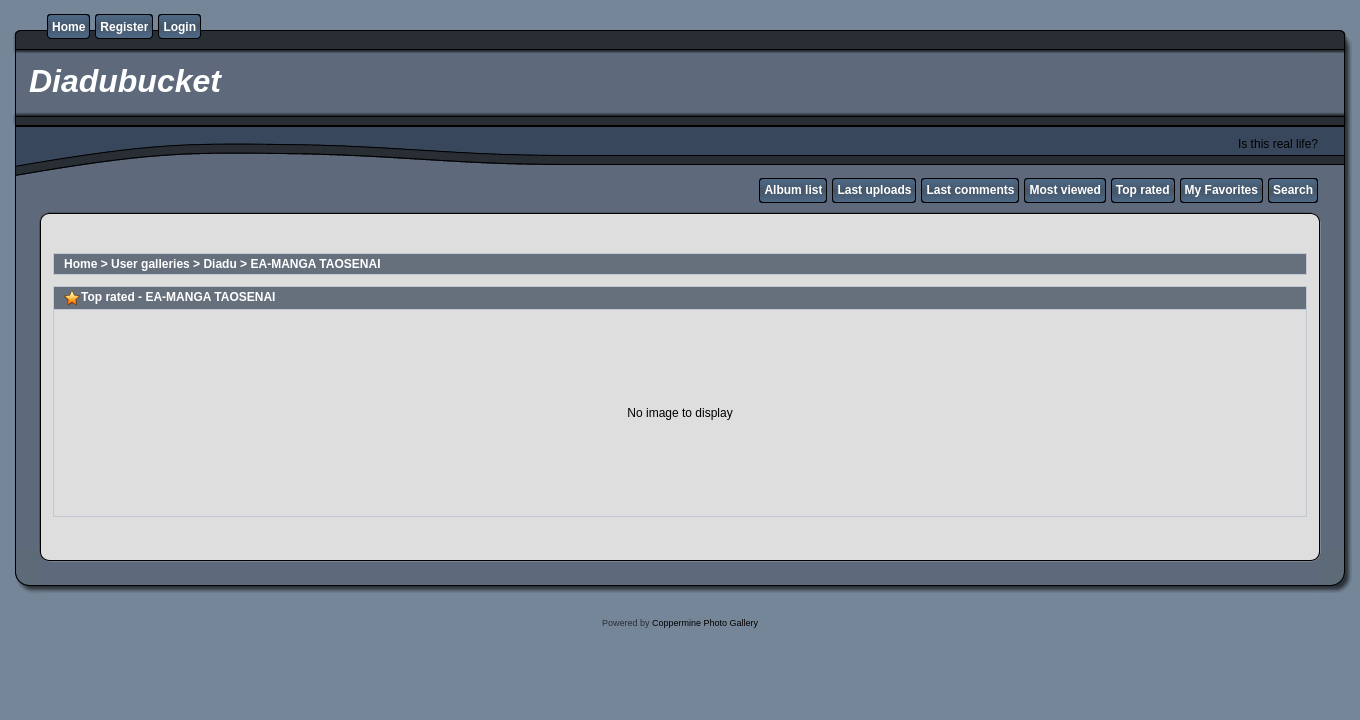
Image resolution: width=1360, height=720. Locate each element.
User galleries (150, 264)
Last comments (970, 190)
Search (1293, 190)
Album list (793, 190)
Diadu (219, 264)
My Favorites (1221, 190)
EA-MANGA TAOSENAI (315, 264)
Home (68, 27)
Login (179, 27)
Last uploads (874, 190)
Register (124, 27)
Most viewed (1064, 190)
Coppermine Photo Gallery (705, 623)
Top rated (1143, 190)
